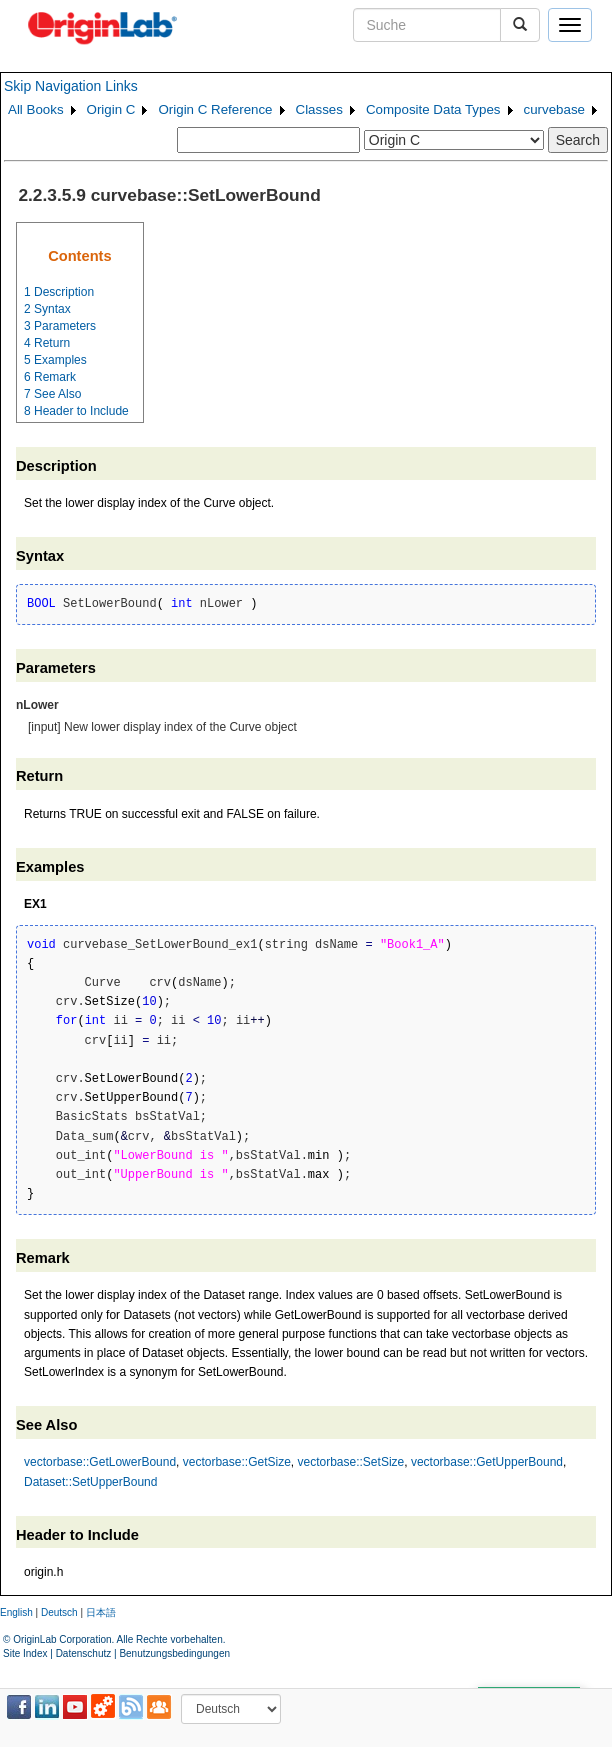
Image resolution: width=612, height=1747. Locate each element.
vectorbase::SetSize (351, 1462)
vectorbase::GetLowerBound (100, 1462)
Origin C (111, 109)
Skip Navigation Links (71, 86)
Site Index (25, 1653)
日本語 (101, 1612)
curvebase (555, 109)
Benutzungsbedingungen (174, 1653)
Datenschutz (84, 1653)
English (16, 1612)
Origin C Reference (215, 109)
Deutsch (59, 1612)
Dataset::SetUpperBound (90, 1482)
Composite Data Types (433, 109)
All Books (36, 109)
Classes (319, 109)
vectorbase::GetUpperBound (487, 1462)
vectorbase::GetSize (237, 1462)
